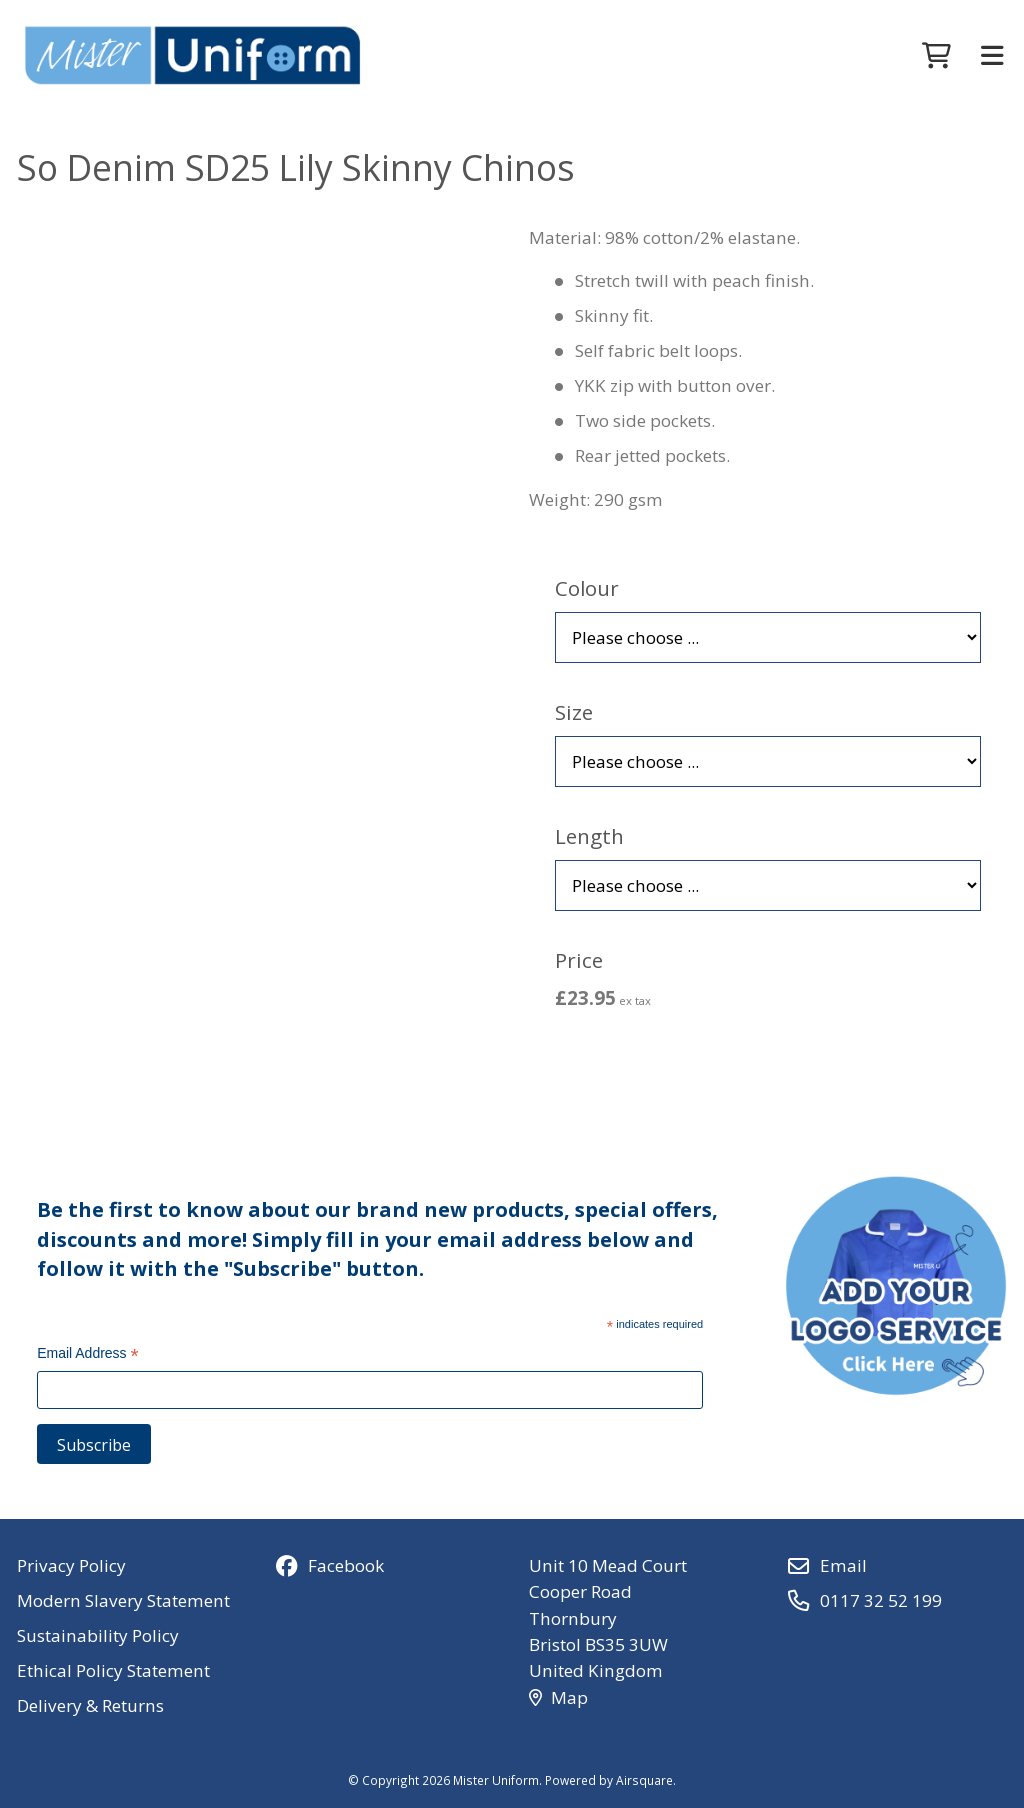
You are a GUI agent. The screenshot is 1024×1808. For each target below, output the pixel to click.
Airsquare (644, 1780)
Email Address (88, 1355)
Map (558, 1697)
